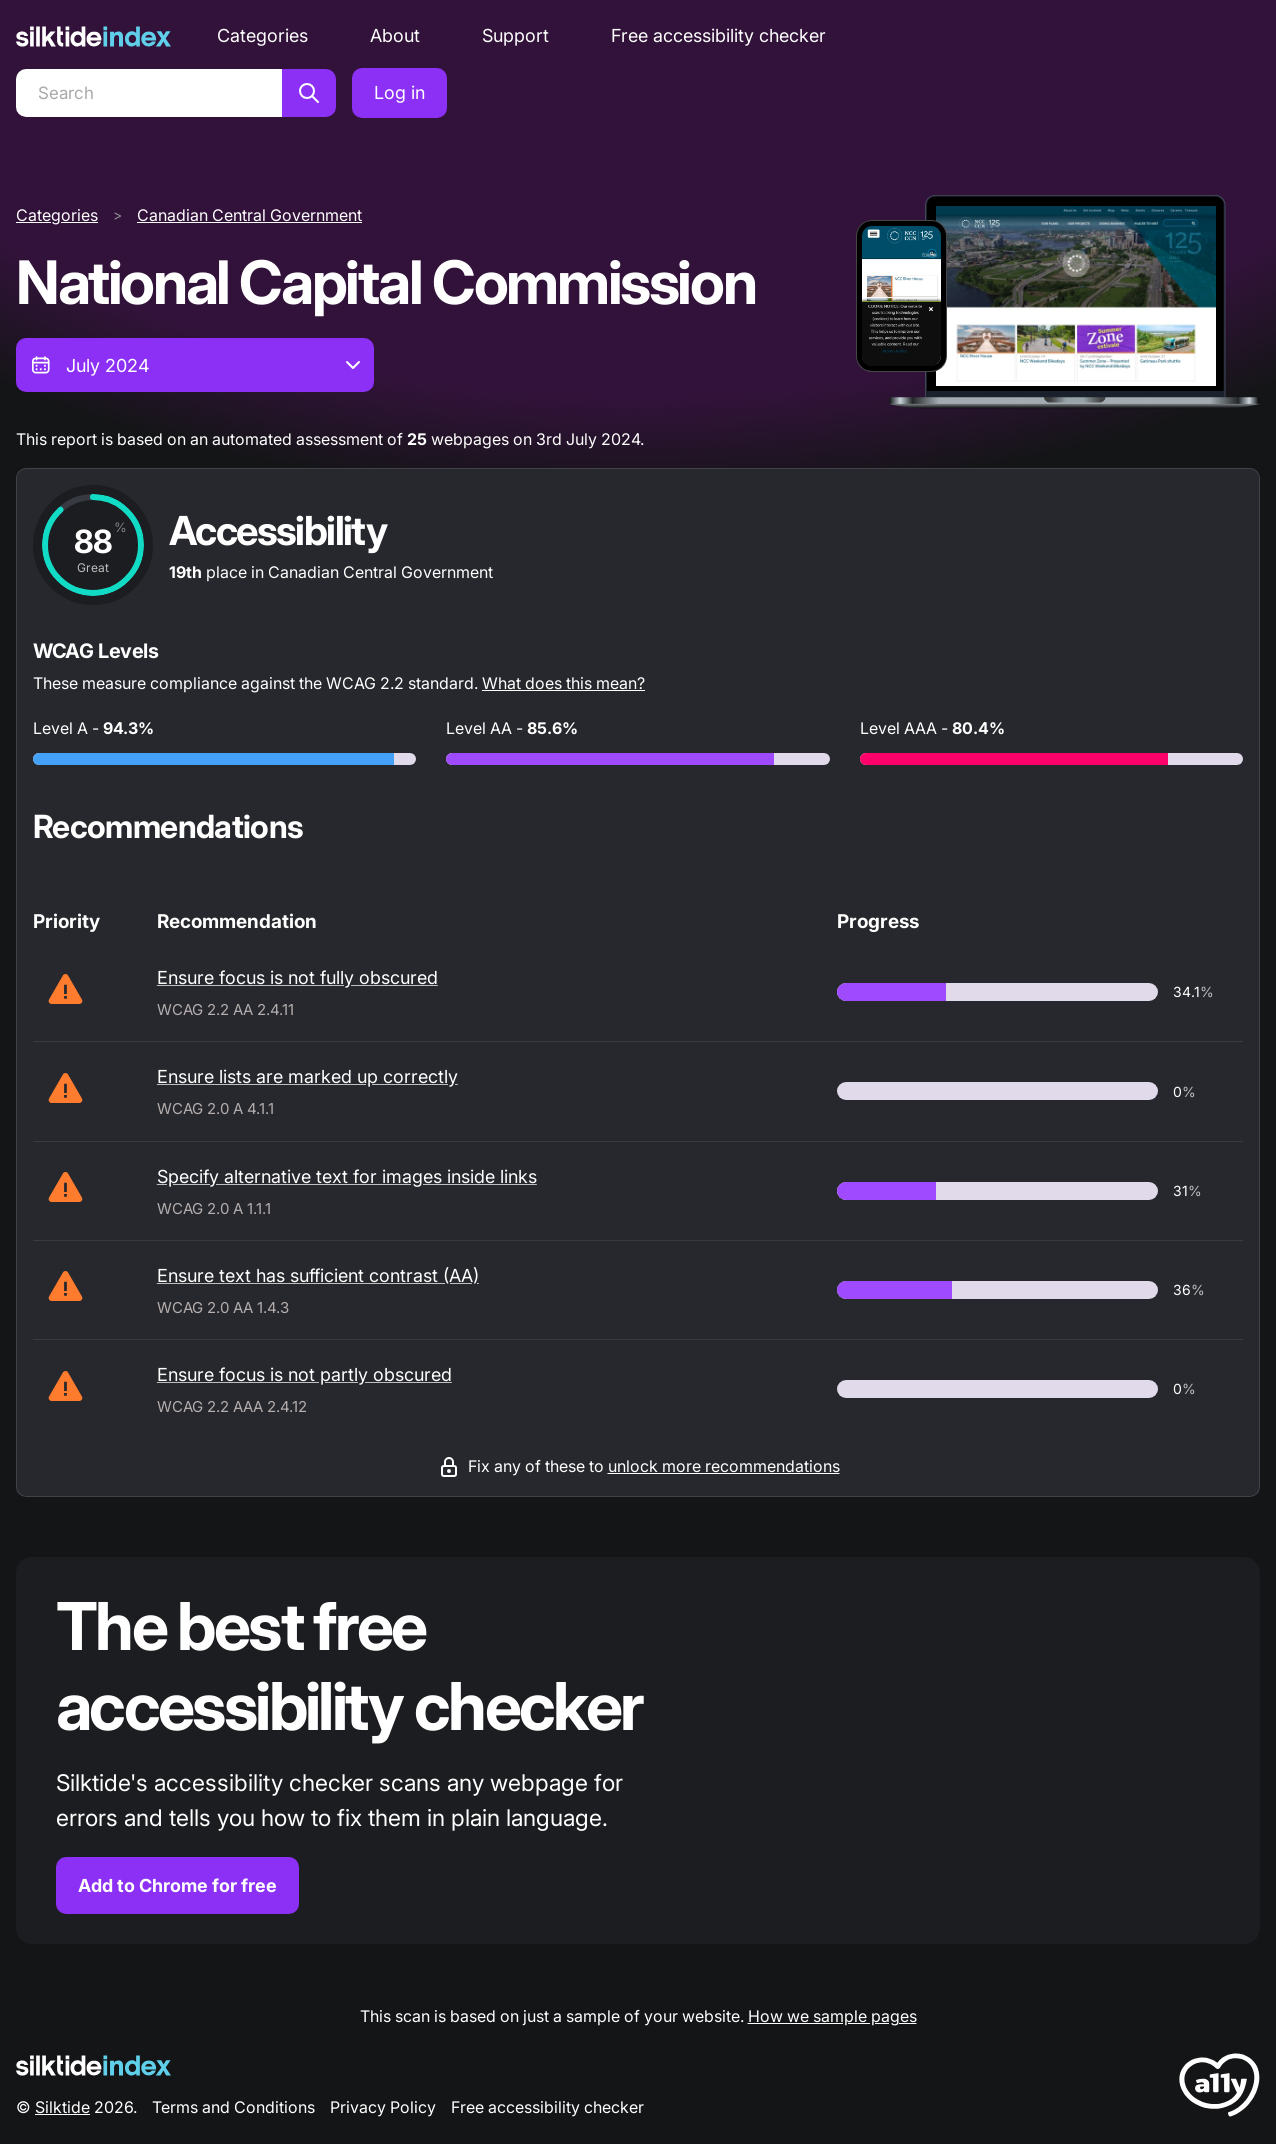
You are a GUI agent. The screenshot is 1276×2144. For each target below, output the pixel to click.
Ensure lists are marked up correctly (307, 1076)
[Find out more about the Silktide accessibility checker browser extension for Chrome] (638, 1750)
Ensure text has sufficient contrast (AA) (318, 1275)
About (395, 35)
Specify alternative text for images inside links (347, 1176)
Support (515, 35)
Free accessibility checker (718, 35)
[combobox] (195, 365)
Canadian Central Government (249, 215)
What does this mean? (563, 683)
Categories (262, 35)
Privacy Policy (383, 2107)
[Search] (149, 93)
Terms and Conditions (233, 2107)
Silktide (62, 2107)
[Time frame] (195, 365)
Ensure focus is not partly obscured (304, 1374)
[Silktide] (93, 36)
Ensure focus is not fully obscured (297, 977)
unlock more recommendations (724, 1466)
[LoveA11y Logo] (1219, 2088)
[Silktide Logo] (93, 2065)
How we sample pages (832, 2016)
